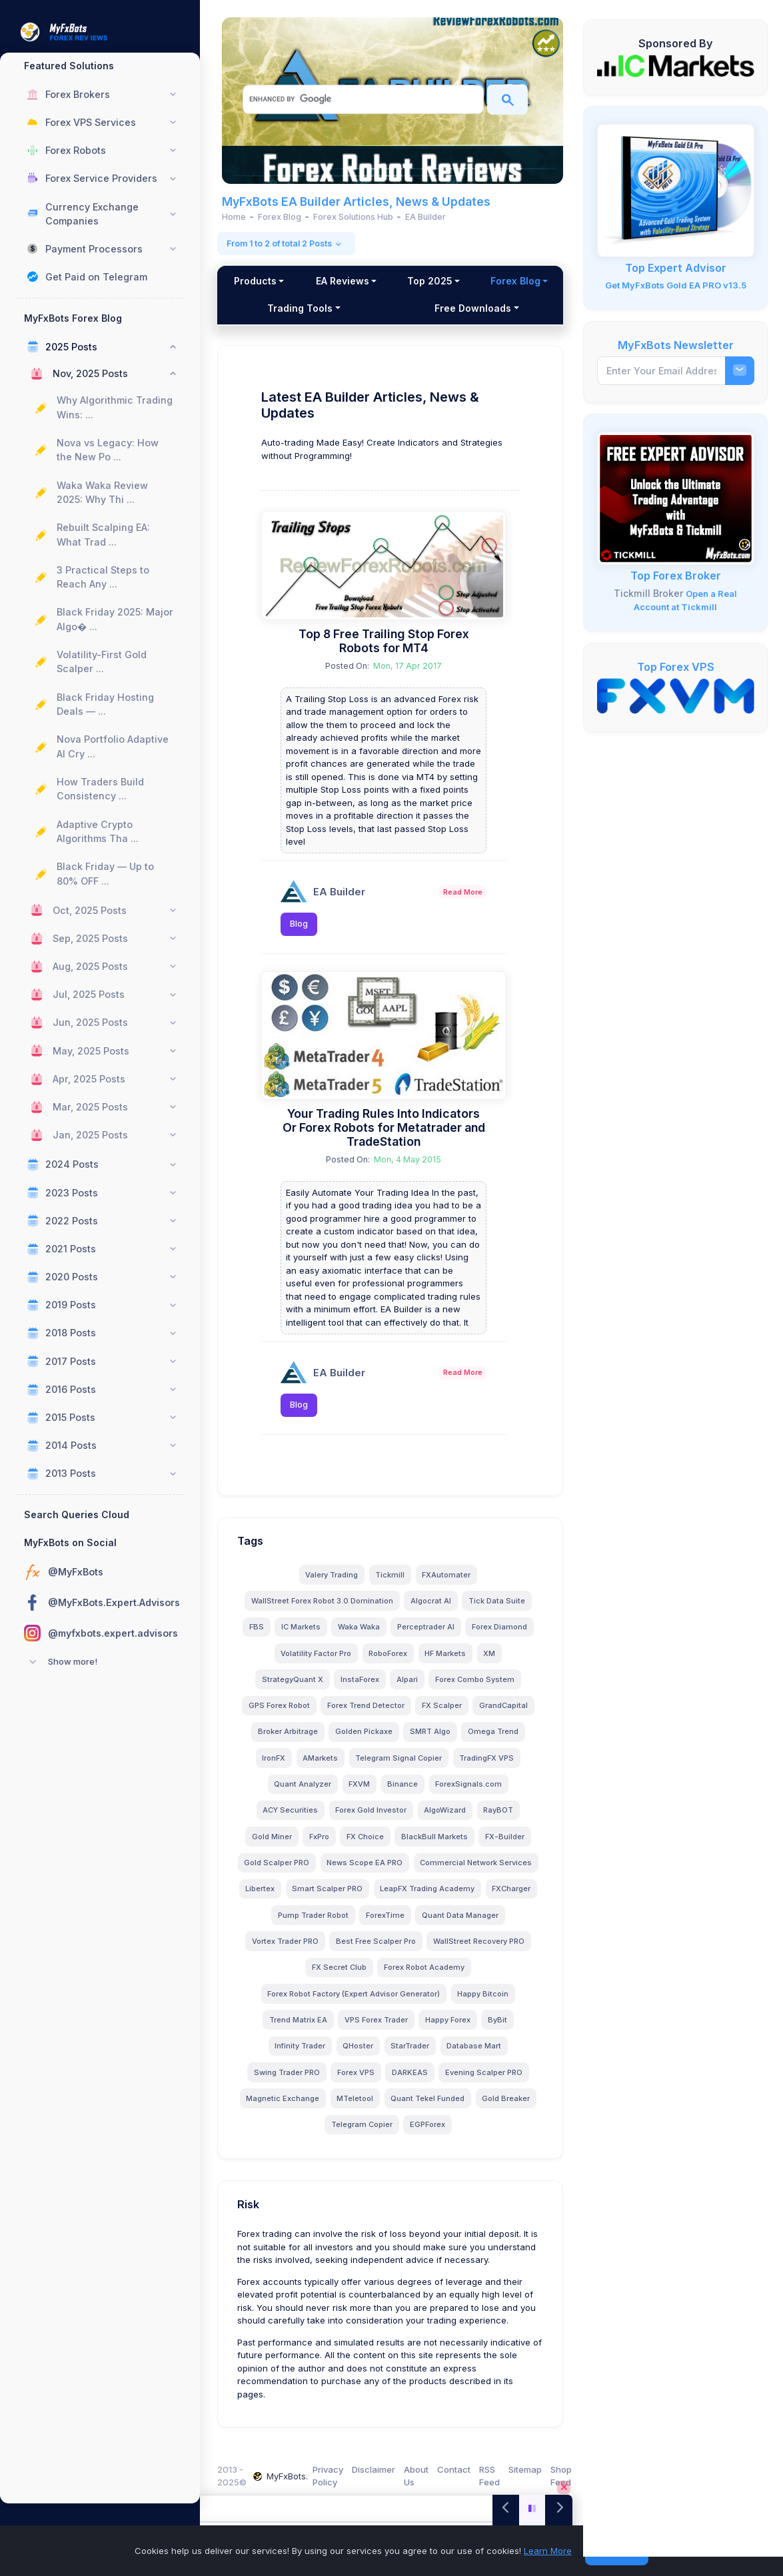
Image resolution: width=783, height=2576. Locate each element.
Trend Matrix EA (353, 2028)
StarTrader (430, 2055)
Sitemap (529, 2469)
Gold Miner (274, 1845)
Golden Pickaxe (365, 1740)
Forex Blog (274, 308)
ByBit (268, 2055)
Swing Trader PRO (289, 2081)
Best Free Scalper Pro (300, 1976)
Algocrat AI (432, 1609)
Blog (304, 922)
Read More (462, 890)
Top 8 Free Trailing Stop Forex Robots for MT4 (386, 639)
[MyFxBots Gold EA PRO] (675, 190)
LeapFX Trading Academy (318, 1924)
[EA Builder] (298, 890)
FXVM (362, 1793)
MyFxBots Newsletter (676, 345)
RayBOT (501, 1819)
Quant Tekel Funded (430, 2107)
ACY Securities (293, 1819)
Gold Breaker (508, 2107)
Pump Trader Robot (474, 1924)
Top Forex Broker (675, 575)
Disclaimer (377, 2469)
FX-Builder (506, 1845)
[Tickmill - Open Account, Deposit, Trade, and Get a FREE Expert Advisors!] (675, 497)
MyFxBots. (284, 2476)
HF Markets (447, 1662)
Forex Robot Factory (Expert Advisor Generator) (439, 2002)
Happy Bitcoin (281, 2028)
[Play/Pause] (532, 2508)
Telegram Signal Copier (401, 1766)
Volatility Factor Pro (318, 1662)
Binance (405, 1793)
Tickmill (392, 1583)
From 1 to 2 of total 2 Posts (291, 243)
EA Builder (344, 890)
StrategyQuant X (294, 1688)
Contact (457, 2469)
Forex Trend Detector (367, 1714)
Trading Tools (387, 308)
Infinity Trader (320, 2055)
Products (274, 280)
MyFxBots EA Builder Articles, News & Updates (360, 202)
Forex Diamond (501, 1636)
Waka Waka (361, 1636)
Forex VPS (358, 2081)
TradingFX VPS (489, 1766)
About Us (420, 2476)
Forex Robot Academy (295, 2002)
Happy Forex (502, 2028)
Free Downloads (502, 308)
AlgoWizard (447, 1819)
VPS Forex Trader (430, 2028)
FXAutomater (448, 1583)
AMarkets (323, 1766)
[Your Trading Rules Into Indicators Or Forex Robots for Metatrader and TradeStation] (386, 1032)
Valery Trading (334, 1583)
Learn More (548, 2550)
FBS (258, 1636)
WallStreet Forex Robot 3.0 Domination (324, 1609)
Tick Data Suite (498, 1609)
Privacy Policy (332, 2476)
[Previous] (506, 2508)
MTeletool (357, 2107)
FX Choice (367, 1845)
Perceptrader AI (427, 1636)
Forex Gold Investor (373, 1819)
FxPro (321, 1845)
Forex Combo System (476, 1688)
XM (492, 1662)
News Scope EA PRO (432, 1871)
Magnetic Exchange (285, 2107)
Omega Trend (495, 1740)
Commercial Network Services (323, 1898)
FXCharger (402, 1924)
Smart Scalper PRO (478, 1898)
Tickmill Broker (648, 593)
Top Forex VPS (675, 666)
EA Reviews (388, 280)
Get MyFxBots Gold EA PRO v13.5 (675, 285)
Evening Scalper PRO (485, 2081)
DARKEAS (412, 2081)
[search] (362, 99)
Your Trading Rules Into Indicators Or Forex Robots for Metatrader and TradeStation (386, 1123)
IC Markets (303, 1636)
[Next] (558, 2508)
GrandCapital (505, 1714)
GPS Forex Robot (281, 1714)
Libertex (411, 1898)
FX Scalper (444, 1714)
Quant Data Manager (376, 1949)
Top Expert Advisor (675, 267)
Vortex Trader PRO (465, 1949)
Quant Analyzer (305, 1793)
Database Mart (494, 2055)
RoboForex (390, 1662)
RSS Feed (493, 2476)
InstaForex (362, 1688)
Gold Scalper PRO (344, 1871)
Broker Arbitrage (290, 1740)
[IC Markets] (675, 65)
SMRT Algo (432, 1740)
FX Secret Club (493, 1976)
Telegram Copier (363, 2133)
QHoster (378, 2055)
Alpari (409, 1688)
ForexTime (301, 1949)
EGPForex (429, 2133)
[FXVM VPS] (675, 694)
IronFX (276, 1766)
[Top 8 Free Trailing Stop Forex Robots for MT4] (386, 563)
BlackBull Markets (436, 1845)
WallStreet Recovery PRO (402, 1976)
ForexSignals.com (471, 1793)
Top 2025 (502, 280)
